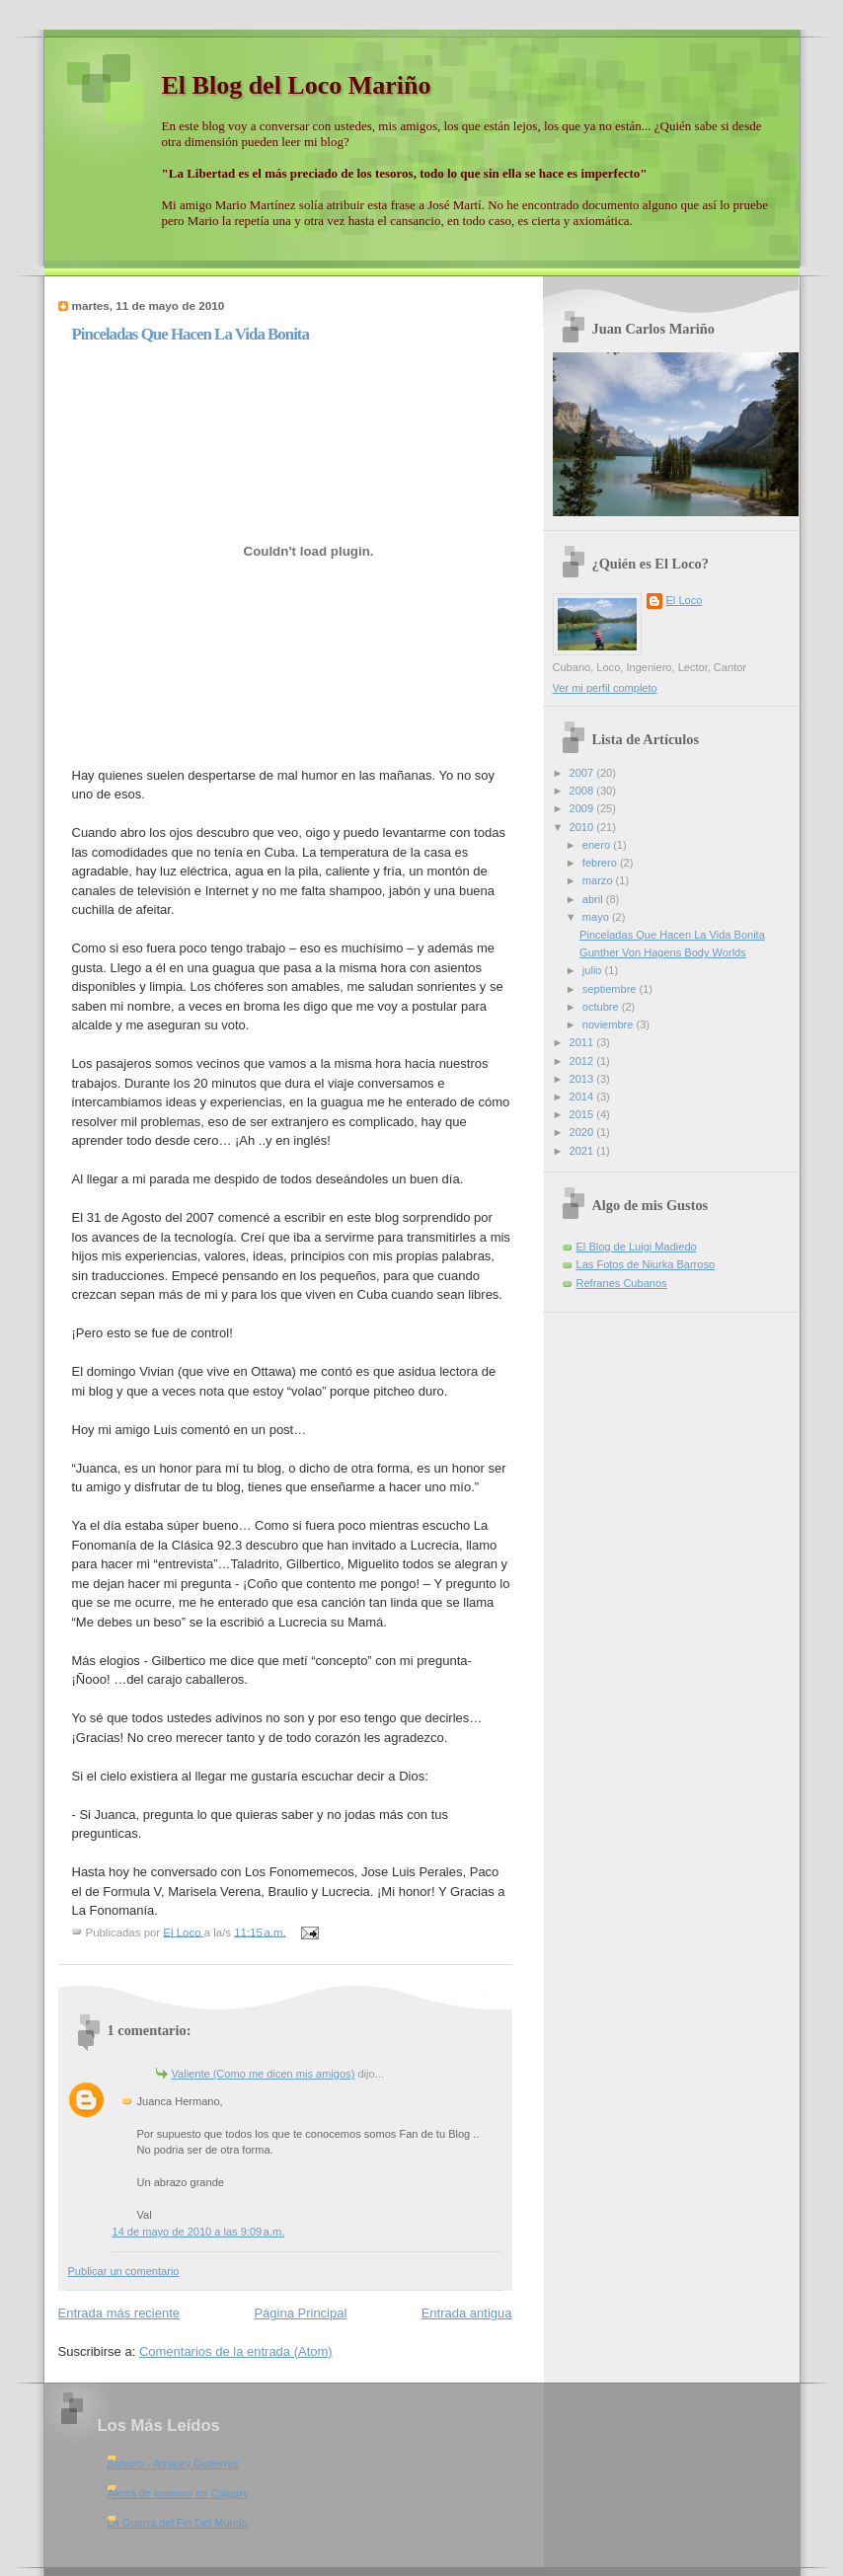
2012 (583, 1061)
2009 (583, 808)
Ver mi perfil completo (605, 688)
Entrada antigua (467, 2313)
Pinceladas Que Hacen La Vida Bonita (672, 935)
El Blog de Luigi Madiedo (636, 1246)
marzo (599, 880)
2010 (583, 827)
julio (593, 970)
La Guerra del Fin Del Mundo (178, 2523)
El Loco (684, 600)
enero (597, 845)
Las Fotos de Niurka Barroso (646, 1264)
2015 (583, 1114)
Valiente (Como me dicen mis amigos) (263, 2074)
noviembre (609, 1024)
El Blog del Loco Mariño (296, 85)
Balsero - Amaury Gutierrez (173, 2463)
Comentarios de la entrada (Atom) (236, 2351)
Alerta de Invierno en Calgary (178, 2493)
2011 (583, 1042)
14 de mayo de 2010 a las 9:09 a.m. (199, 2231)
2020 (583, 1132)
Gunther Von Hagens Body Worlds (662, 952)
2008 (583, 790)
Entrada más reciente (119, 2313)
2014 (583, 1096)
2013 (583, 1079)
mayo (597, 917)
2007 (583, 773)
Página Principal (300, 2313)
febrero (601, 863)
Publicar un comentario (124, 2271)
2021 (583, 1151)
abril (594, 899)
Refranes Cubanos (621, 1283)
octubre (602, 1007)
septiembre (611, 989)
